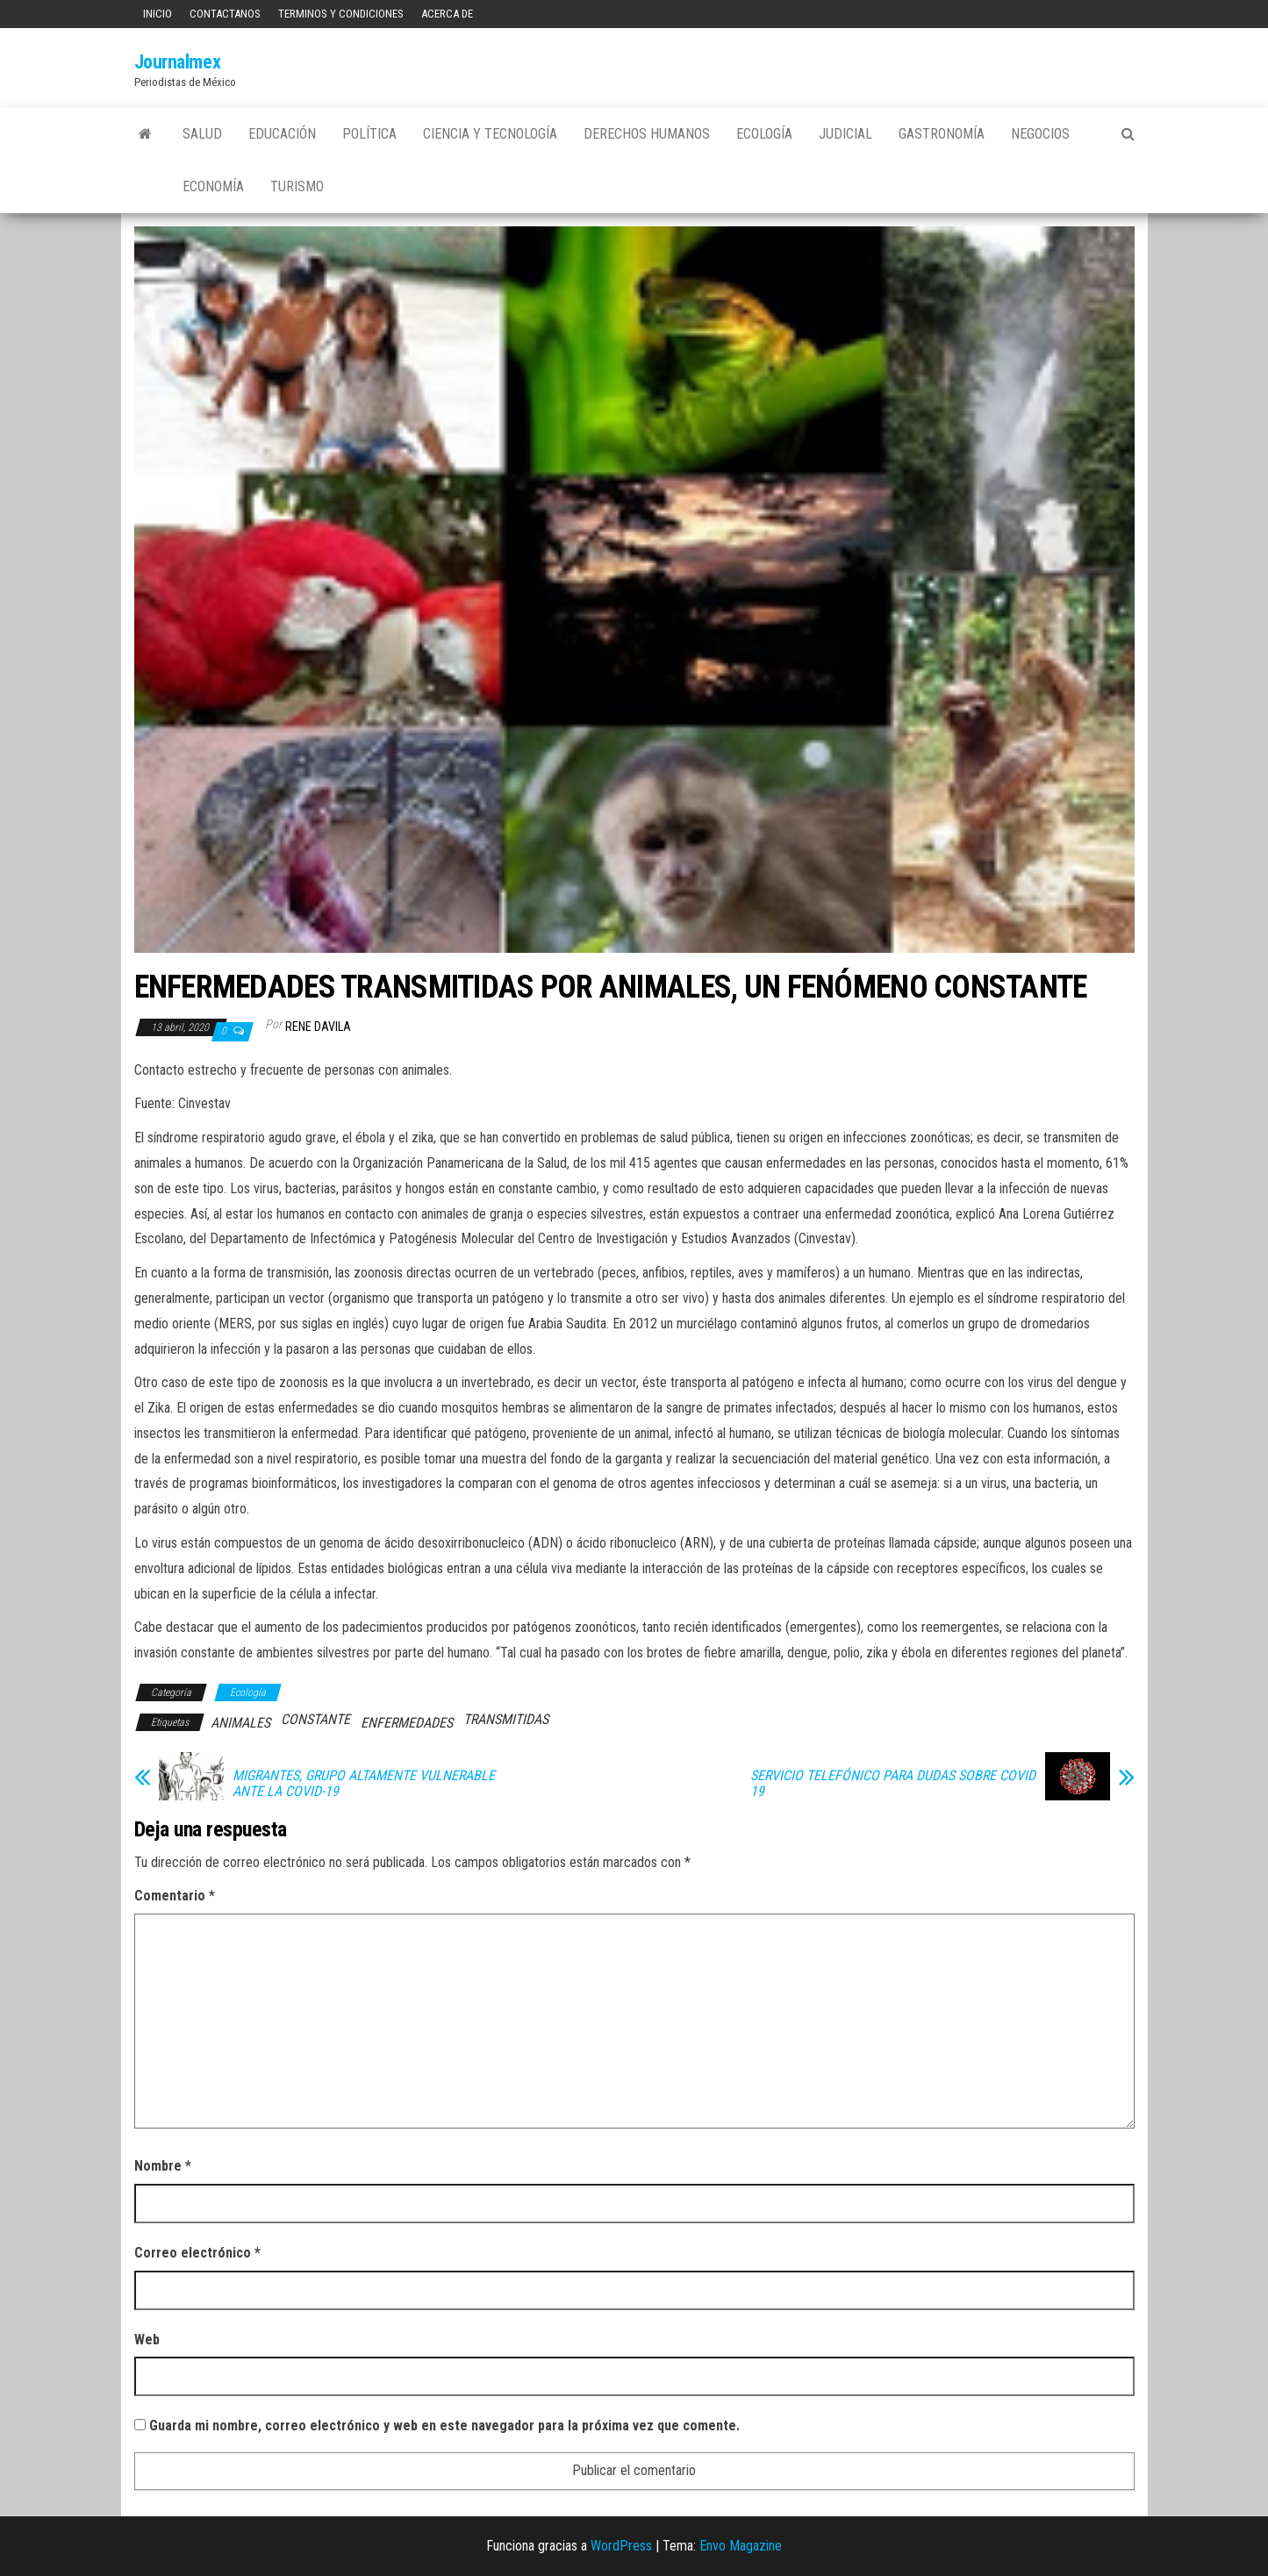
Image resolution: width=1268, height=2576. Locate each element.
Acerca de (447, 13)
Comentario (174, 1895)
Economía (213, 186)
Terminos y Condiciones (341, 13)
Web (147, 2339)
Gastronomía (942, 133)
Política (369, 133)
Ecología (764, 133)
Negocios (1040, 133)
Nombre (162, 2165)
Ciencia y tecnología (490, 133)
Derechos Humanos (647, 133)
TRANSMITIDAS (505, 1719)
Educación (282, 133)
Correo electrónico (197, 2252)
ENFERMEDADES (407, 1722)
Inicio (157, 13)
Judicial (845, 133)
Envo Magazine (740, 2545)
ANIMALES (240, 1722)
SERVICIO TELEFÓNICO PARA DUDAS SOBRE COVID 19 (892, 1784)
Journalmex (177, 62)
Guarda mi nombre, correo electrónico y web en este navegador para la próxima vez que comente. (444, 2425)
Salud (202, 133)
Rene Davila (318, 1027)
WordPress (621, 2545)
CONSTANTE (315, 1719)
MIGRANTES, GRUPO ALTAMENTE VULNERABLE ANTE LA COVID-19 (364, 1784)
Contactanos (225, 13)
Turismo (297, 186)
